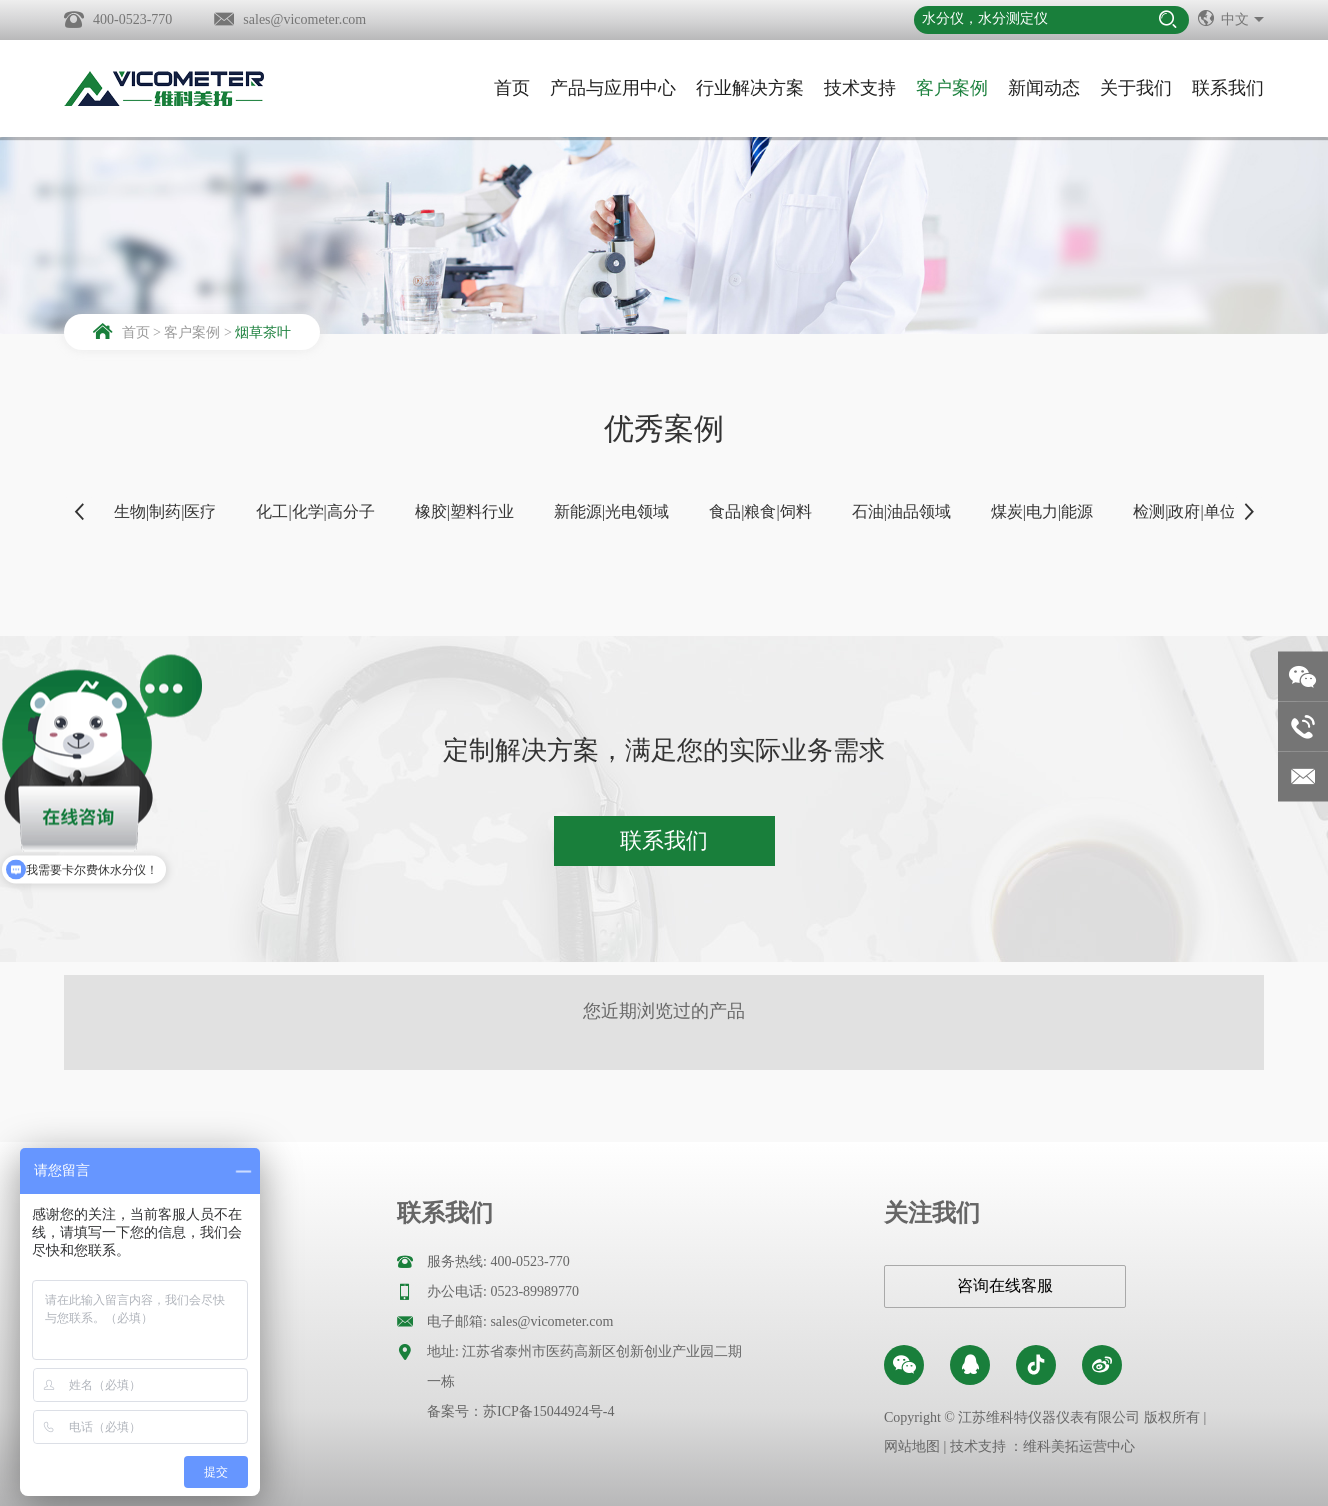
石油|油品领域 (901, 511)
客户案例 (952, 88)
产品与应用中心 (613, 88)
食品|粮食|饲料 (760, 511)
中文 (1231, 18)
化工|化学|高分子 (315, 511)
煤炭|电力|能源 (1042, 511)
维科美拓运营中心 (1079, 1446)
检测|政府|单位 (1184, 511)
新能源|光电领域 (611, 511)
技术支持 (860, 88)
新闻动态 (1044, 88)
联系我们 (1228, 88)
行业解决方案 (750, 88)
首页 (512, 88)
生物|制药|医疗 (165, 511)
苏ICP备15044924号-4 (548, 1411)
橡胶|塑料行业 (464, 511)
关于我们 (1136, 88)
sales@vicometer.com (304, 19)
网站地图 (912, 1446)
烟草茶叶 (263, 332)
